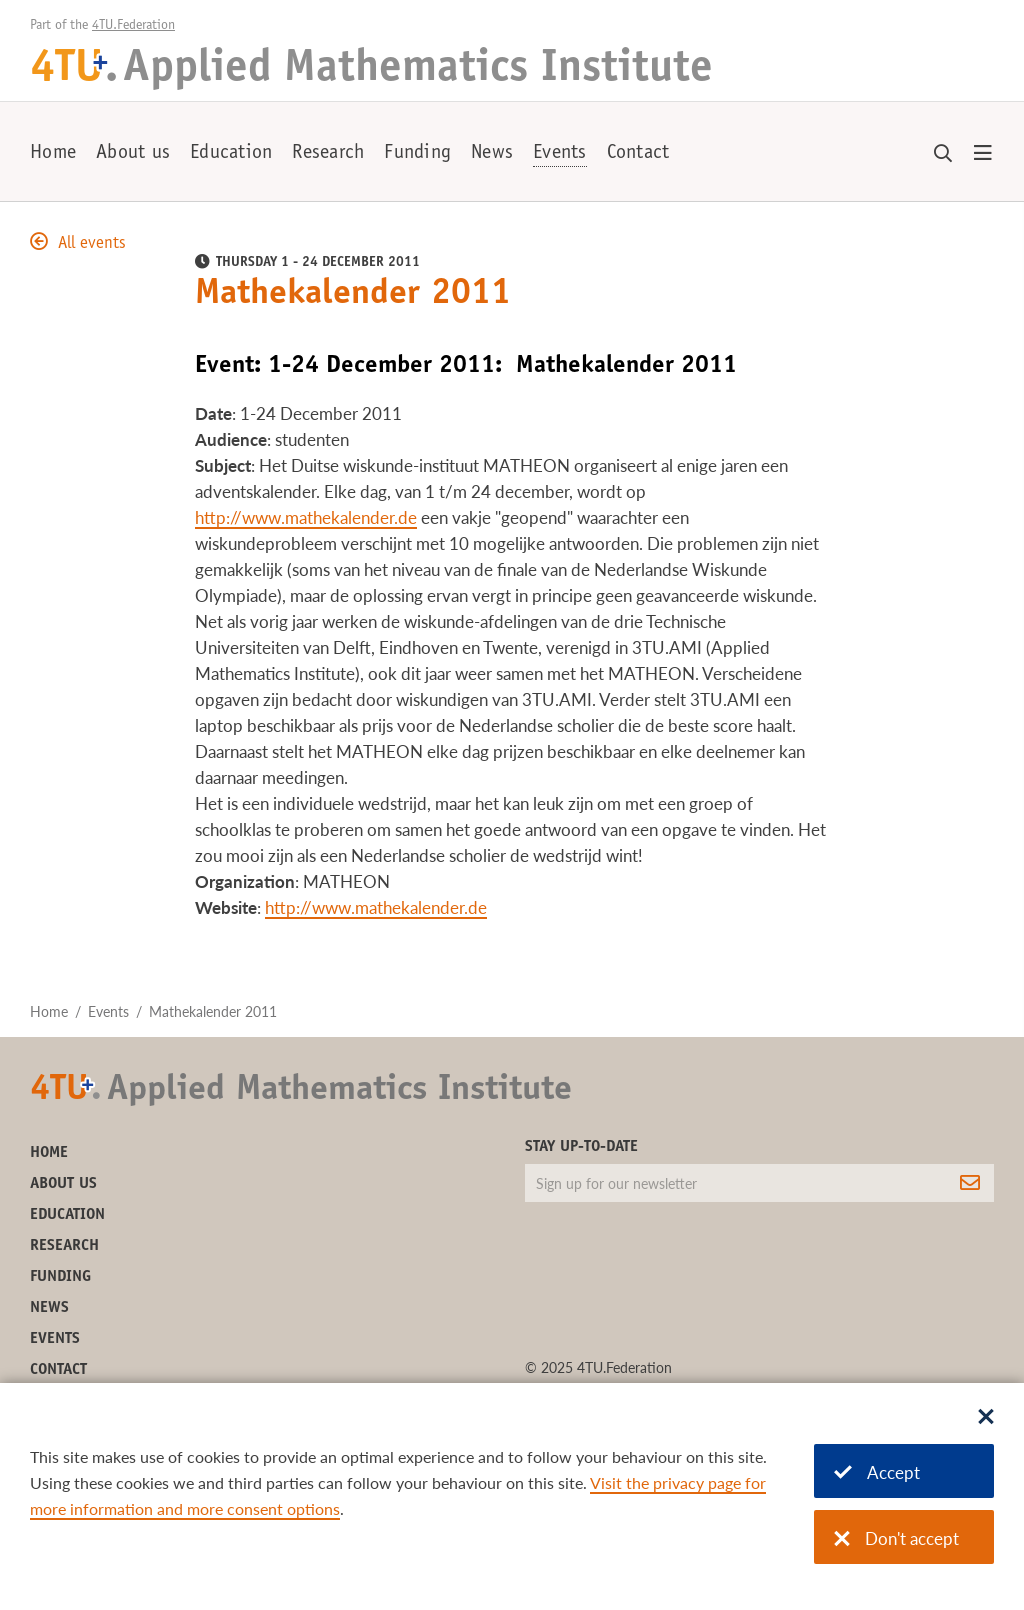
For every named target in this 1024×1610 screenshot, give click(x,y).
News (492, 154)
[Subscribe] (970, 1183)
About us (133, 154)
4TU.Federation (133, 26)
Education (231, 154)
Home (53, 154)
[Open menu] (983, 154)
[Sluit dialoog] (986, 1418)
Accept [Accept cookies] (877, 1472)
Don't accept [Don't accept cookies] (896, 1538)
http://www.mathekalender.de (306, 517)
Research (328, 154)
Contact (638, 154)
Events (560, 154)
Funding (417, 154)
